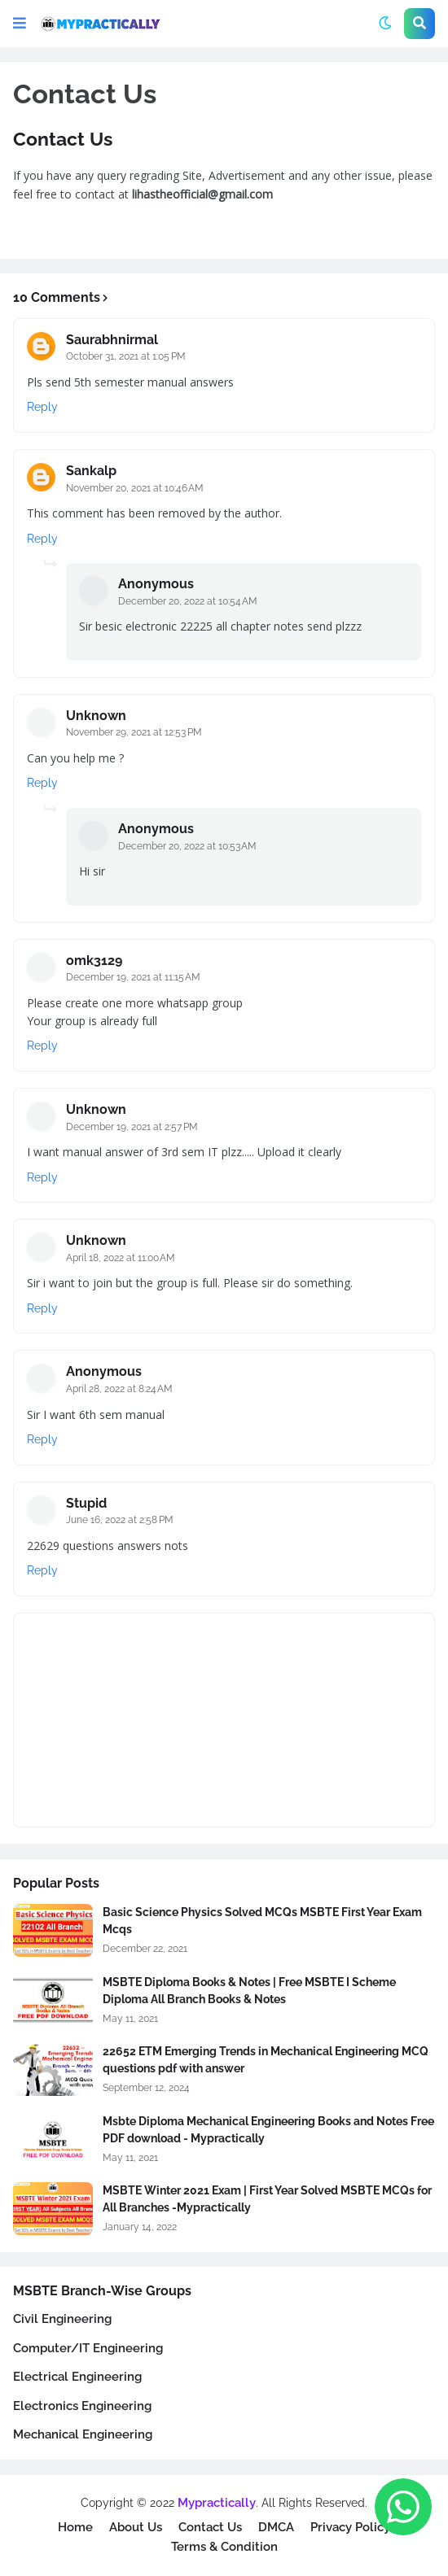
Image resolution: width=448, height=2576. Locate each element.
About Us (135, 2527)
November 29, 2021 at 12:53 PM (134, 732)
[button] (19, 23)
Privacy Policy (350, 2527)
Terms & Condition (224, 2546)
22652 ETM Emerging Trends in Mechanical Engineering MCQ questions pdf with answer (265, 2060)
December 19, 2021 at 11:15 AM (133, 977)
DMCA (276, 2527)
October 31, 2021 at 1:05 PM (126, 356)
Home (75, 2527)
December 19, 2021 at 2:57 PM (132, 1127)
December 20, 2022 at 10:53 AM (187, 846)
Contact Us (210, 2527)
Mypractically (217, 2502)
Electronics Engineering (82, 2406)
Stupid (86, 1503)
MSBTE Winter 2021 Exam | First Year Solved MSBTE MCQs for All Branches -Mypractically (267, 2199)
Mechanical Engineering (82, 2434)
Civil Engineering (62, 2319)
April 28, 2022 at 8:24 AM (119, 1389)
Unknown (96, 715)
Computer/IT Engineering (88, 2348)
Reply (42, 406)
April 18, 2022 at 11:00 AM (120, 1258)
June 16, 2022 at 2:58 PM (119, 1520)
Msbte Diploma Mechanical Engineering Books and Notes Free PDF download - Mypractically (268, 2130)
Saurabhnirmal (112, 339)
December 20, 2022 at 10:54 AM (187, 601)
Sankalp (91, 470)
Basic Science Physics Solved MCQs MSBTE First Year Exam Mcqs (262, 1921)
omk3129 (94, 960)
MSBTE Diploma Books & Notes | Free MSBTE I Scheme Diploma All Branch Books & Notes (249, 1991)
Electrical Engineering (77, 2376)
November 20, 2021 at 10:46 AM (135, 488)
